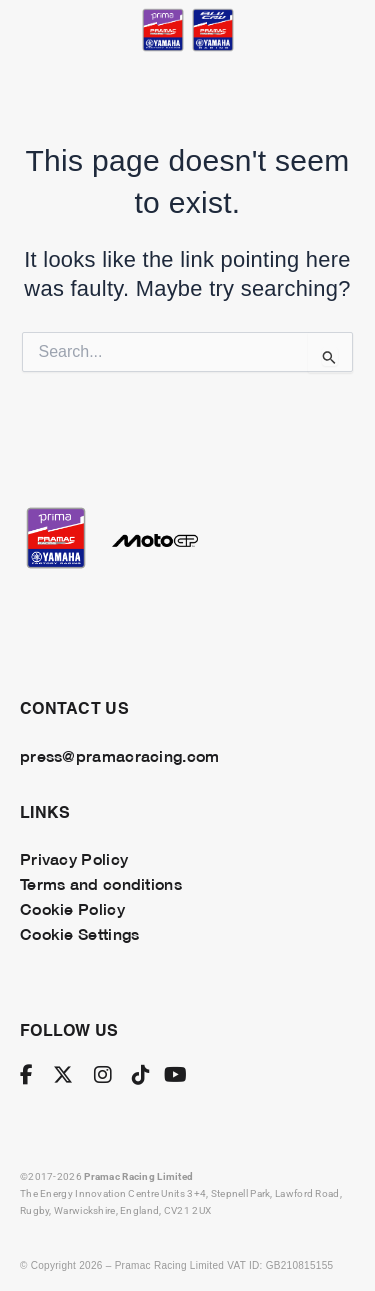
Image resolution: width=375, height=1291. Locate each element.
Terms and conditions (101, 883)
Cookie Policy (72, 908)
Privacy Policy (74, 858)
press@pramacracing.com (119, 755)
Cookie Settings (79, 933)
